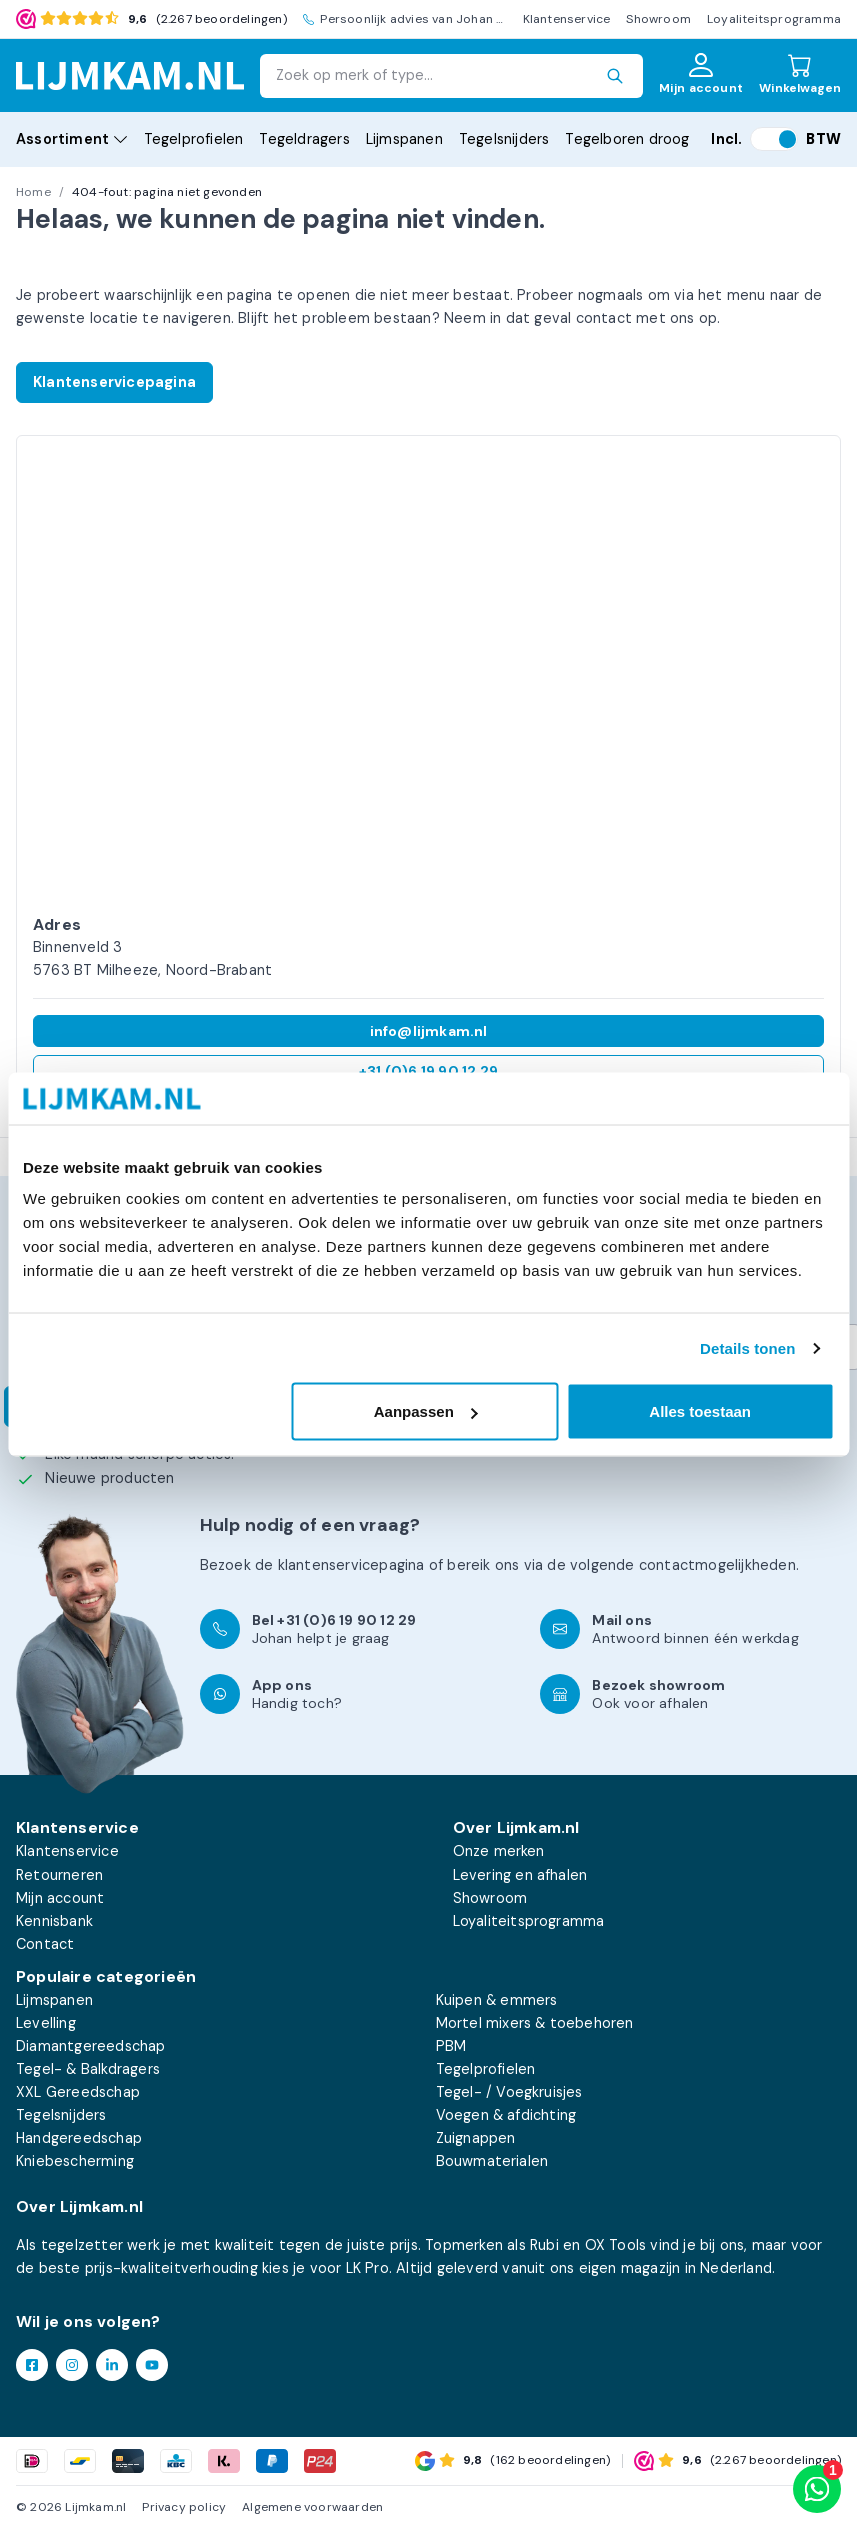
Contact (45, 1944)
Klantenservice (567, 19)
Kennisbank (54, 1921)
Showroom (658, 19)
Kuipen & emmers (497, 2000)
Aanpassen (426, 1411)
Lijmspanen (404, 139)
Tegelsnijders (504, 139)
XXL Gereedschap (78, 2092)
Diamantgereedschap (91, 2046)
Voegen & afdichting (506, 2115)
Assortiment (72, 139)
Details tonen (747, 1347)
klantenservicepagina (351, 1565)
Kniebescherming (75, 2161)
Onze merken (499, 1851)
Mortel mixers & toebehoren (535, 2023)
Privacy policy (184, 2507)
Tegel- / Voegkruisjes (509, 2092)
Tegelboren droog (627, 139)
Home (33, 192)
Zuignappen (476, 2138)
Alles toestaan (700, 1411)
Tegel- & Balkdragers (88, 2069)
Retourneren (59, 1875)
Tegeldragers (304, 139)
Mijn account (60, 1898)
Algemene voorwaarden (312, 2507)
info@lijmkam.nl (429, 1031)
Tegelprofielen (194, 139)
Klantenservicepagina (114, 382)
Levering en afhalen (520, 1875)
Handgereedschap (79, 2138)
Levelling (46, 2023)
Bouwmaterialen (492, 2161)
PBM (451, 2046)
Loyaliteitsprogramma (774, 19)
